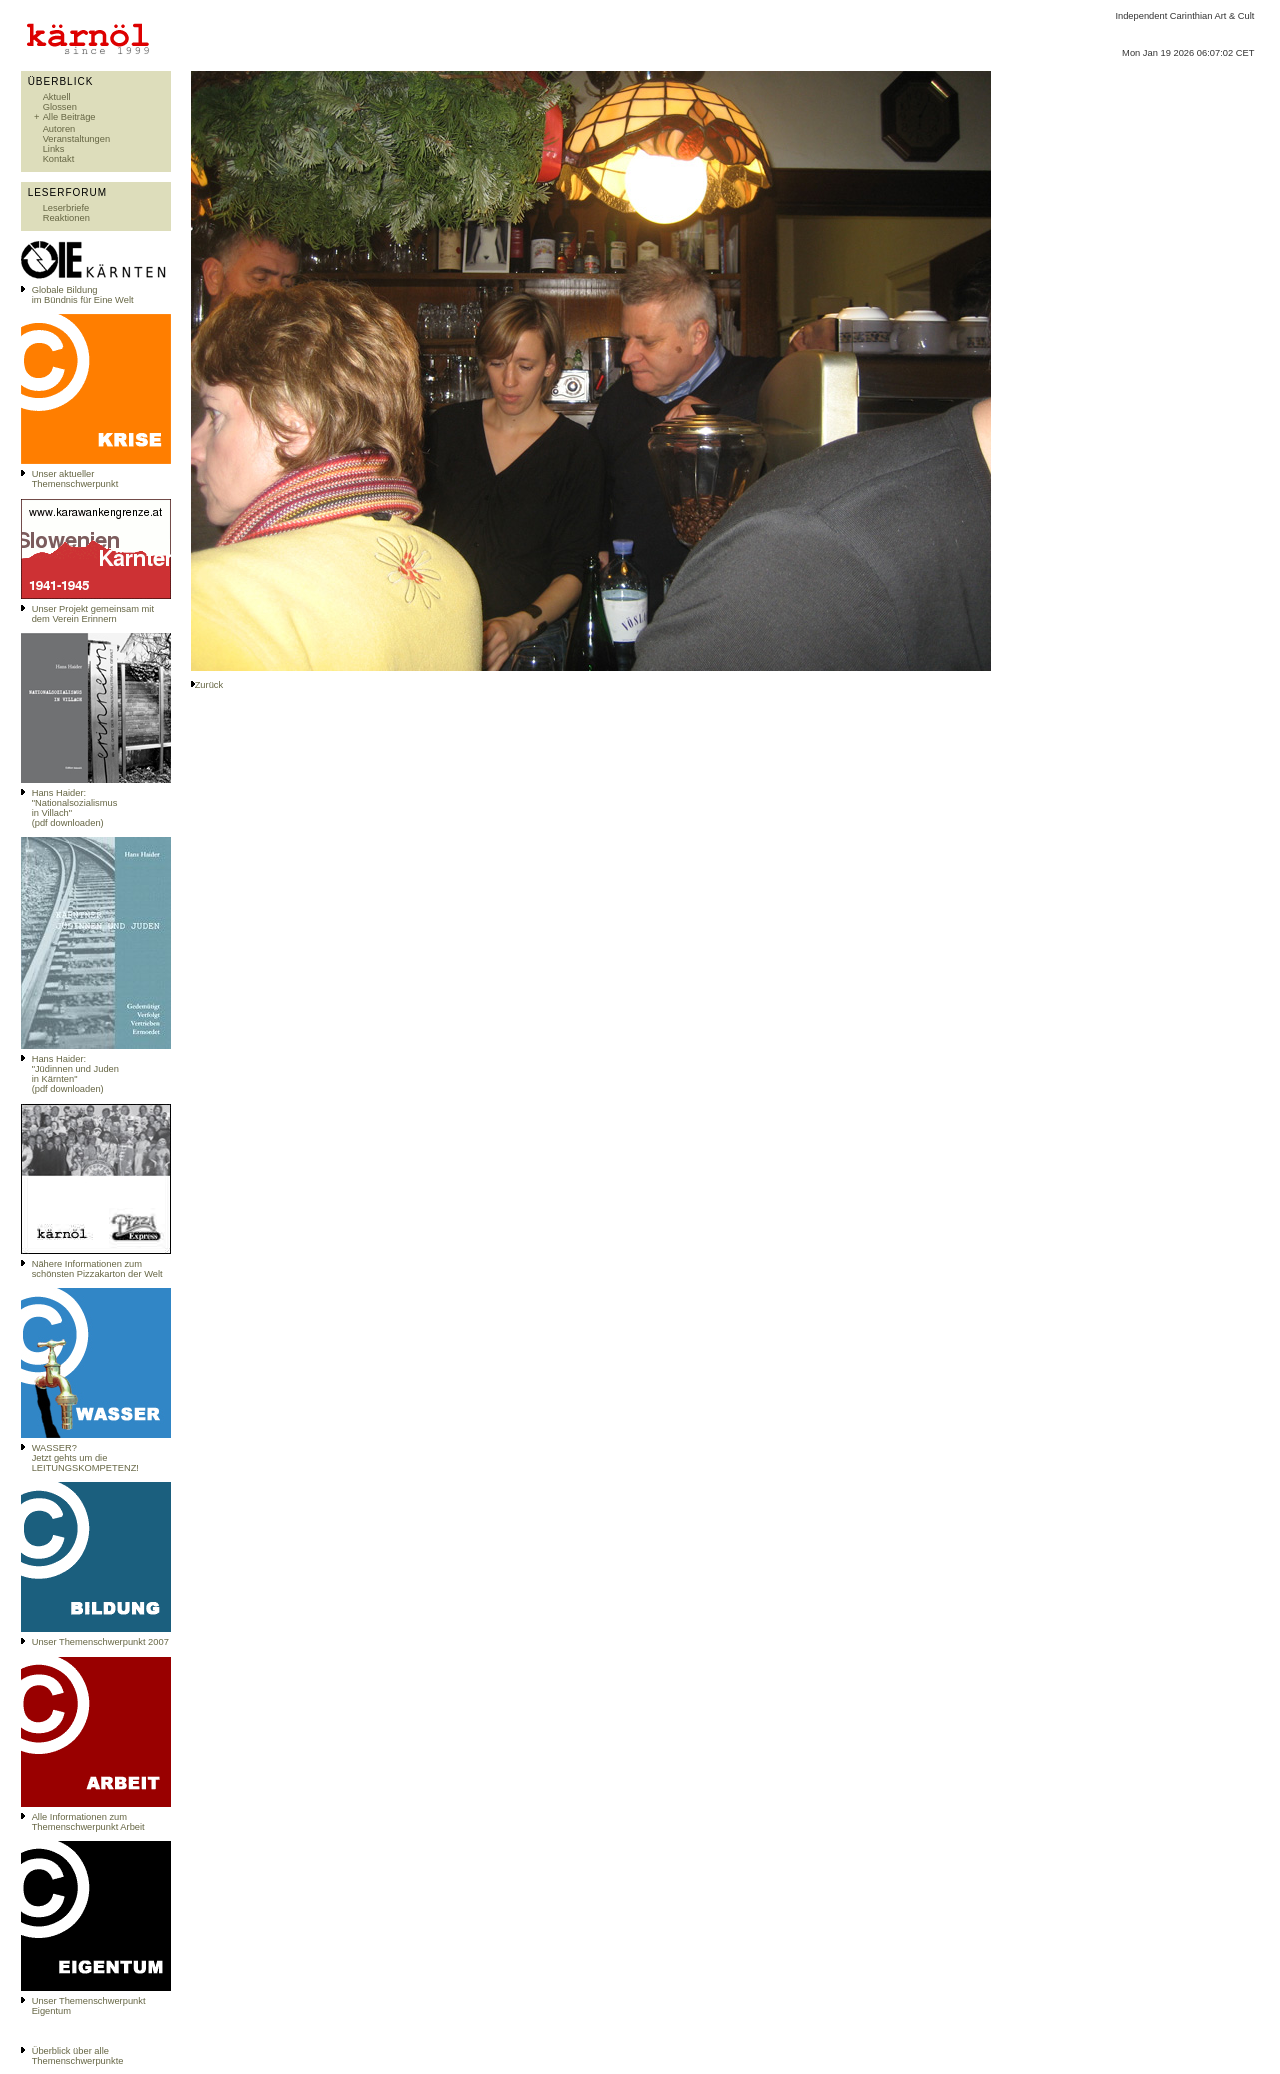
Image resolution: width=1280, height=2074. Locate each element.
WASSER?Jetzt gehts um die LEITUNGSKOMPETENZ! (85, 1458)
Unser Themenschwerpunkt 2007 (100, 1642)
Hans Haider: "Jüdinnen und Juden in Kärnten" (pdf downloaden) (75, 1074)
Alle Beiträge (69, 117)
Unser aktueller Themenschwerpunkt (75, 479)
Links (54, 149)
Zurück (209, 685)
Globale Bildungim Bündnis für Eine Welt (83, 295)
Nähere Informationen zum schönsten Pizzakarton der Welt (97, 1269)
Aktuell (57, 97)
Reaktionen (66, 218)
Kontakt (59, 159)
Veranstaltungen (76, 139)
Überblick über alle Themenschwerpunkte (78, 2056)
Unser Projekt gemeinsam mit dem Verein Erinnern (93, 614)
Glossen (60, 107)
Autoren (59, 129)
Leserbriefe (66, 208)
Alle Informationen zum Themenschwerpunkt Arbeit (88, 1822)
